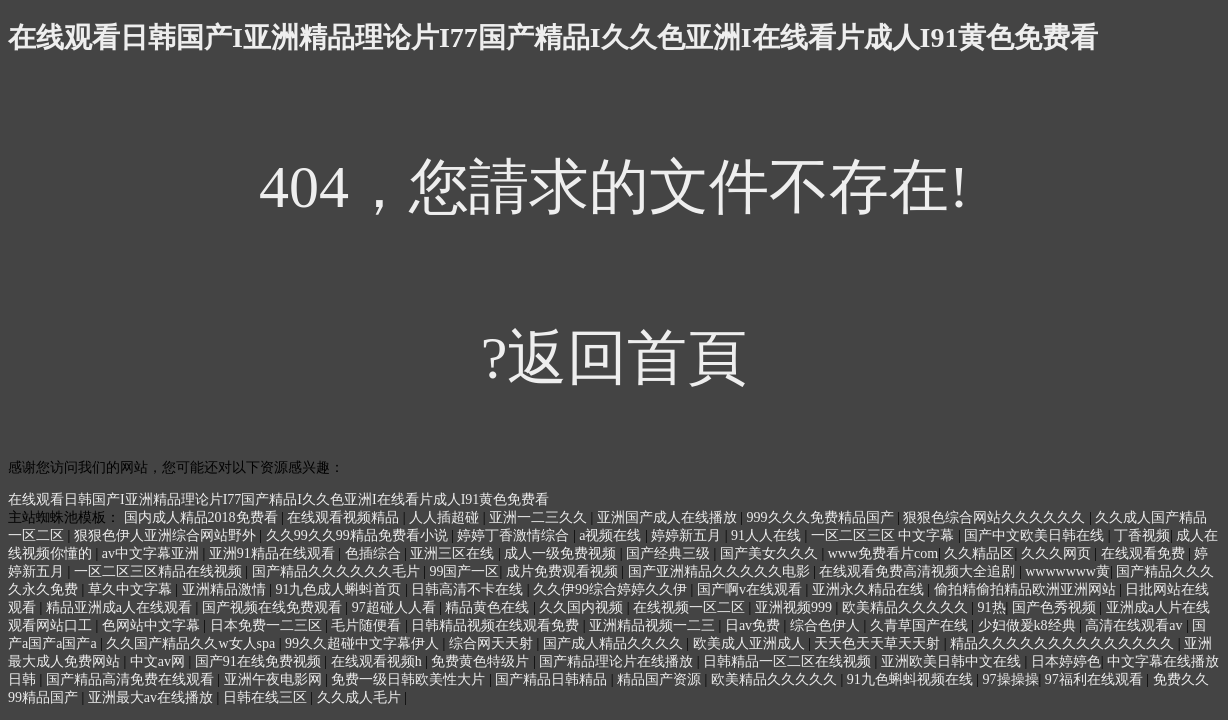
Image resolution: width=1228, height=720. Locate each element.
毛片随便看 (368, 625)
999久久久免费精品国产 (822, 517)
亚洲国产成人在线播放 (669, 517)
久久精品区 (979, 553)
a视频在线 (612, 535)
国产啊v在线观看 (751, 589)
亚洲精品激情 (226, 589)
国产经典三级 (670, 553)
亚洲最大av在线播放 (152, 697)
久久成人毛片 (361, 697)
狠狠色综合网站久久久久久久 (996, 517)
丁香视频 (1142, 535)
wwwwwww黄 (1067, 571)
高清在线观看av (1135, 625)
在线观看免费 (1145, 553)
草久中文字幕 (132, 589)
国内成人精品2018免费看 (203, 517)
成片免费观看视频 (564, 571)
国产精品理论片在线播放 (618, 661)
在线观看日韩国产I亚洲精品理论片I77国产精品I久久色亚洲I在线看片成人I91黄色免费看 (553, 37)
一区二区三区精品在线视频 (160, 571)
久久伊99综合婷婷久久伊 (612, 589)
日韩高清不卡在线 (469, 589)
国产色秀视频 (1056, 607)
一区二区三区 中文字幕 (884, 535)
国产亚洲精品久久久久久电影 (721, 571)
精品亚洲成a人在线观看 (121, 607)
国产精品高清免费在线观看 (132, 679)
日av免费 (754, 625)
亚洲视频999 (795, 607)
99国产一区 (464, 571)
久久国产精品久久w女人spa (192, 643)
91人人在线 (768, 535)
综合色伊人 (827, 625)
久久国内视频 (583, 607)
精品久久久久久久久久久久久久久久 (1064, 643)
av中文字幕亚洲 (152, 553)
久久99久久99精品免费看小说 (359, 535)
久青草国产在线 (921, 625)
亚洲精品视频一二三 (654, 625)
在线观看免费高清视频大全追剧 (919, 571)
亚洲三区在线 (454, 553)
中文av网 (159, 661)
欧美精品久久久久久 (907, 607)
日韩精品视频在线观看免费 (497, 625)
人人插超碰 (446, 517)
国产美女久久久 (771, 553)
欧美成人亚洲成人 (751, 643)
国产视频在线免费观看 (274, 607)
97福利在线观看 (1096, 679)
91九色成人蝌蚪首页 (340, 589)
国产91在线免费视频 (260, 661)
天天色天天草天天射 (879, 643)
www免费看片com (883, 553)
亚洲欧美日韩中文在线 (953, 661)
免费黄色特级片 (482, 661)
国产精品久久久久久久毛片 (338, 571)
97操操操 (1011, 679)
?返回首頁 (614, 358)
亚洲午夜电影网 (275, 679)
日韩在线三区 (267, 697)
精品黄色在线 (489, 607)
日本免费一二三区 (268, 625)
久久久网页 (1058, 553)
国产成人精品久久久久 (615, 643)
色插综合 (375, 553)
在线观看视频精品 (345, 517)
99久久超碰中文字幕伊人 (364, 643)
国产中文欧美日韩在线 (1036, 535)
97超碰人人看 (396, 607)
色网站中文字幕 (153, 625)
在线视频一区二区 (691, 607)
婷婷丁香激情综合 (515, 535)
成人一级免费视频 (562, 553)
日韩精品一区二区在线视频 (789, 661)
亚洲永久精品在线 (870, 589)
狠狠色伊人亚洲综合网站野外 (167, 535)
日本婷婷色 (1066, 661)
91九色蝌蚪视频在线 (912, 679)
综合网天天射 (493, 643)
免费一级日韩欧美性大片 (410, 679)
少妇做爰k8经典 (1029, 625)
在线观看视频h (378, 661)
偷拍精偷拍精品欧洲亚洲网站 (1027, 589)
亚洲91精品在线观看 (274, 553)
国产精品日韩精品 (553, 679)
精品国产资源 (661, 679)
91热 (992, 607)
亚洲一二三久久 (540, 517)
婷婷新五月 (688, 535)
